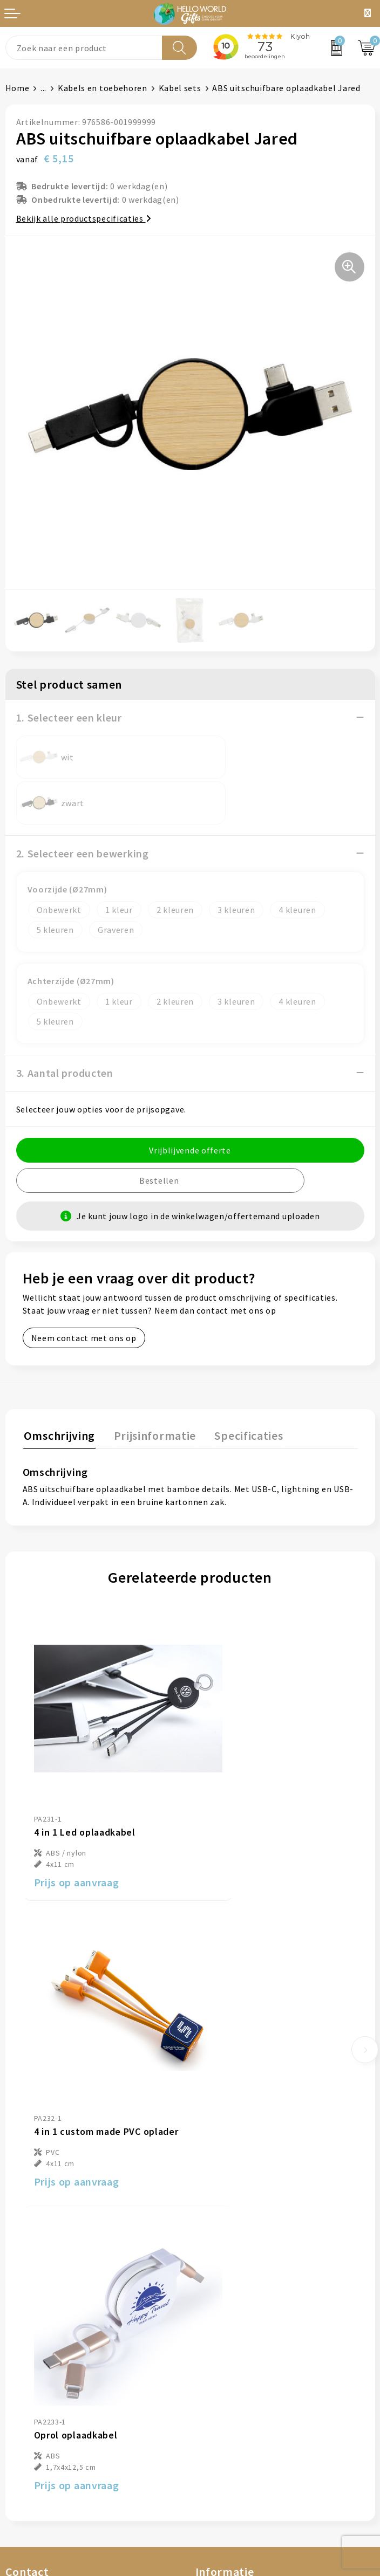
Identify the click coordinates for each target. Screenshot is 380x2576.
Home (17, 88)
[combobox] (83, 48)
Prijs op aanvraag (76, 1791)
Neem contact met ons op (84, 1292)
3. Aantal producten (64, 1027)
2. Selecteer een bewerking (82, 807)
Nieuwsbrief (219, 2175)
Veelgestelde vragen (236, 2192)
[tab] (58, 1391)
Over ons (213, 2159)
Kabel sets (180, 88)
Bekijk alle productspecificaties (84, 218)
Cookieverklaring (229, 2342)
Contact (21, 2325)
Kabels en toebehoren (102, 88)
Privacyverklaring (230, 2358)
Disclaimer (217, 2374)
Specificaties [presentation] (242, 1388)
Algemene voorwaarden (242, 2325)
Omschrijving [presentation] (58, 1388)
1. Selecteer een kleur (69, 717)
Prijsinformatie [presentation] (151, 1388)
